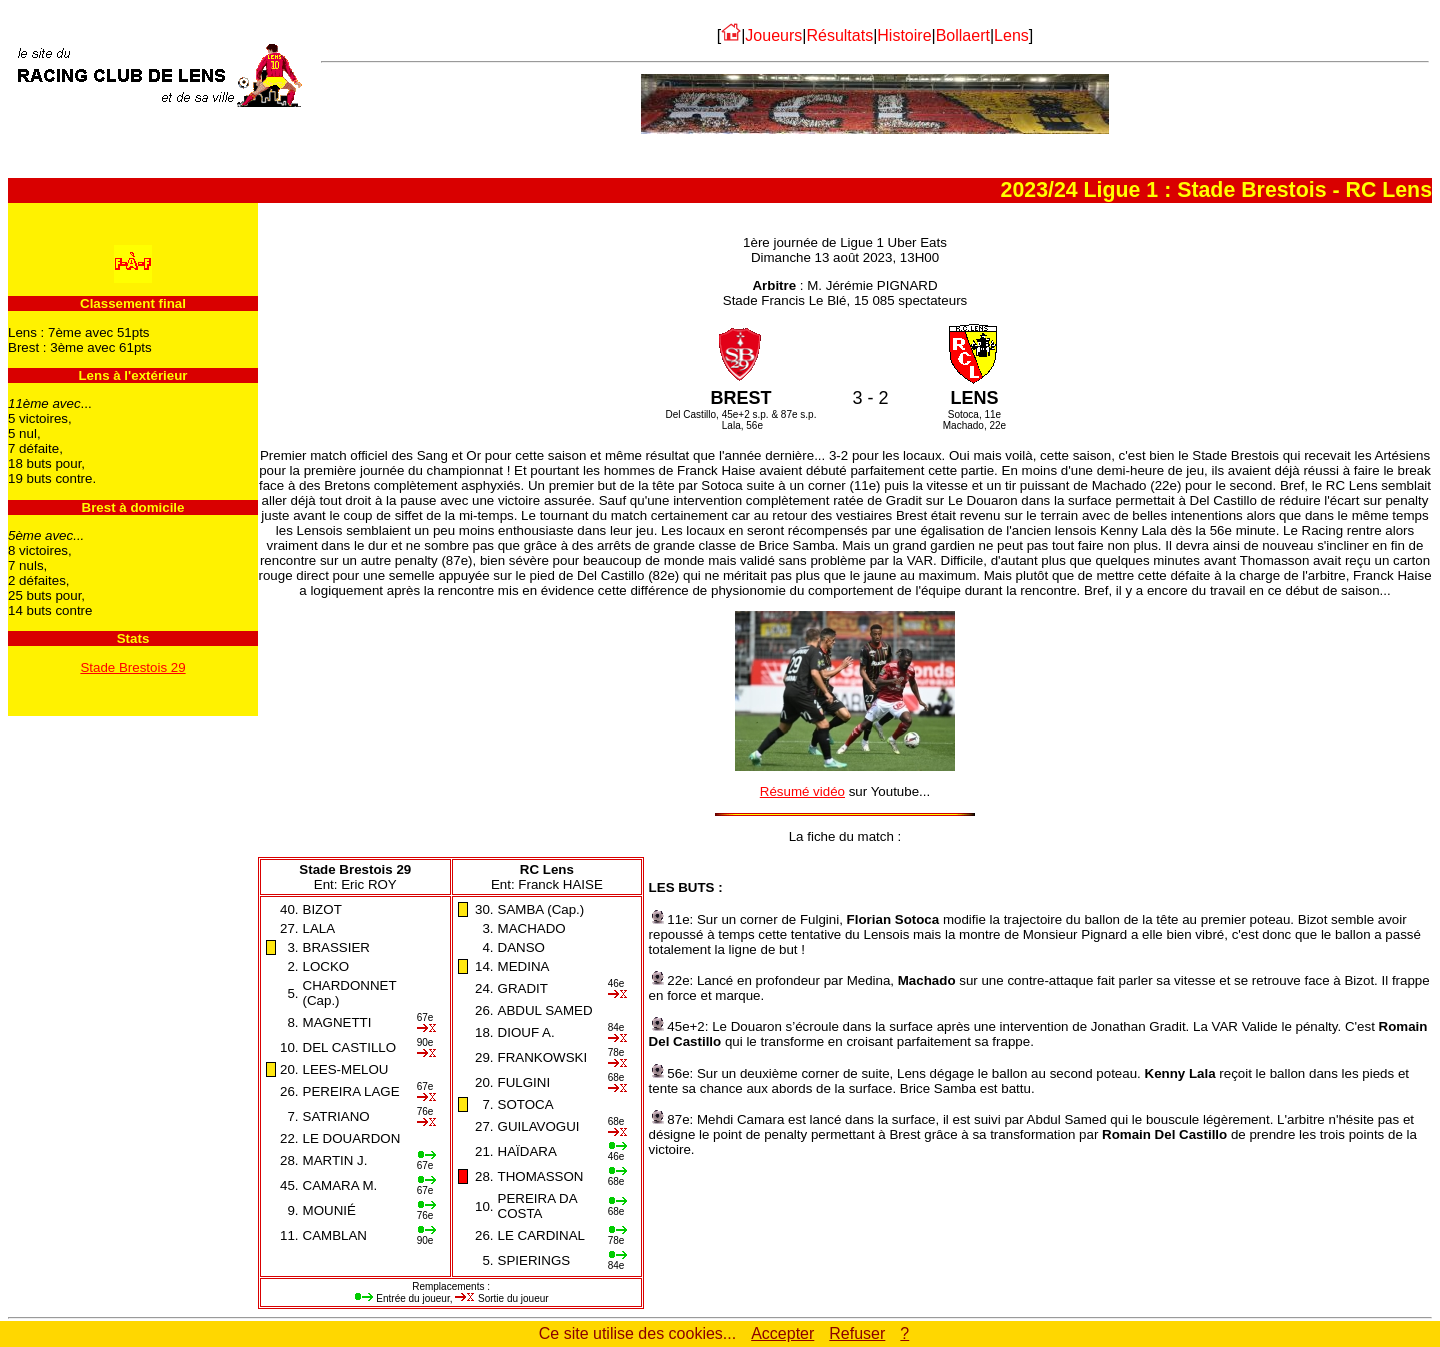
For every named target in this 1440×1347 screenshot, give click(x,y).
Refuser (857, 1333)
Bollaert (963, 35)
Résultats (839, 35)
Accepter (782, 1333)
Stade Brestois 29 (132, 667)
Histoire (904, 35)
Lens (1011, 35)
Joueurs (773, 35)
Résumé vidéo (802, 791)
